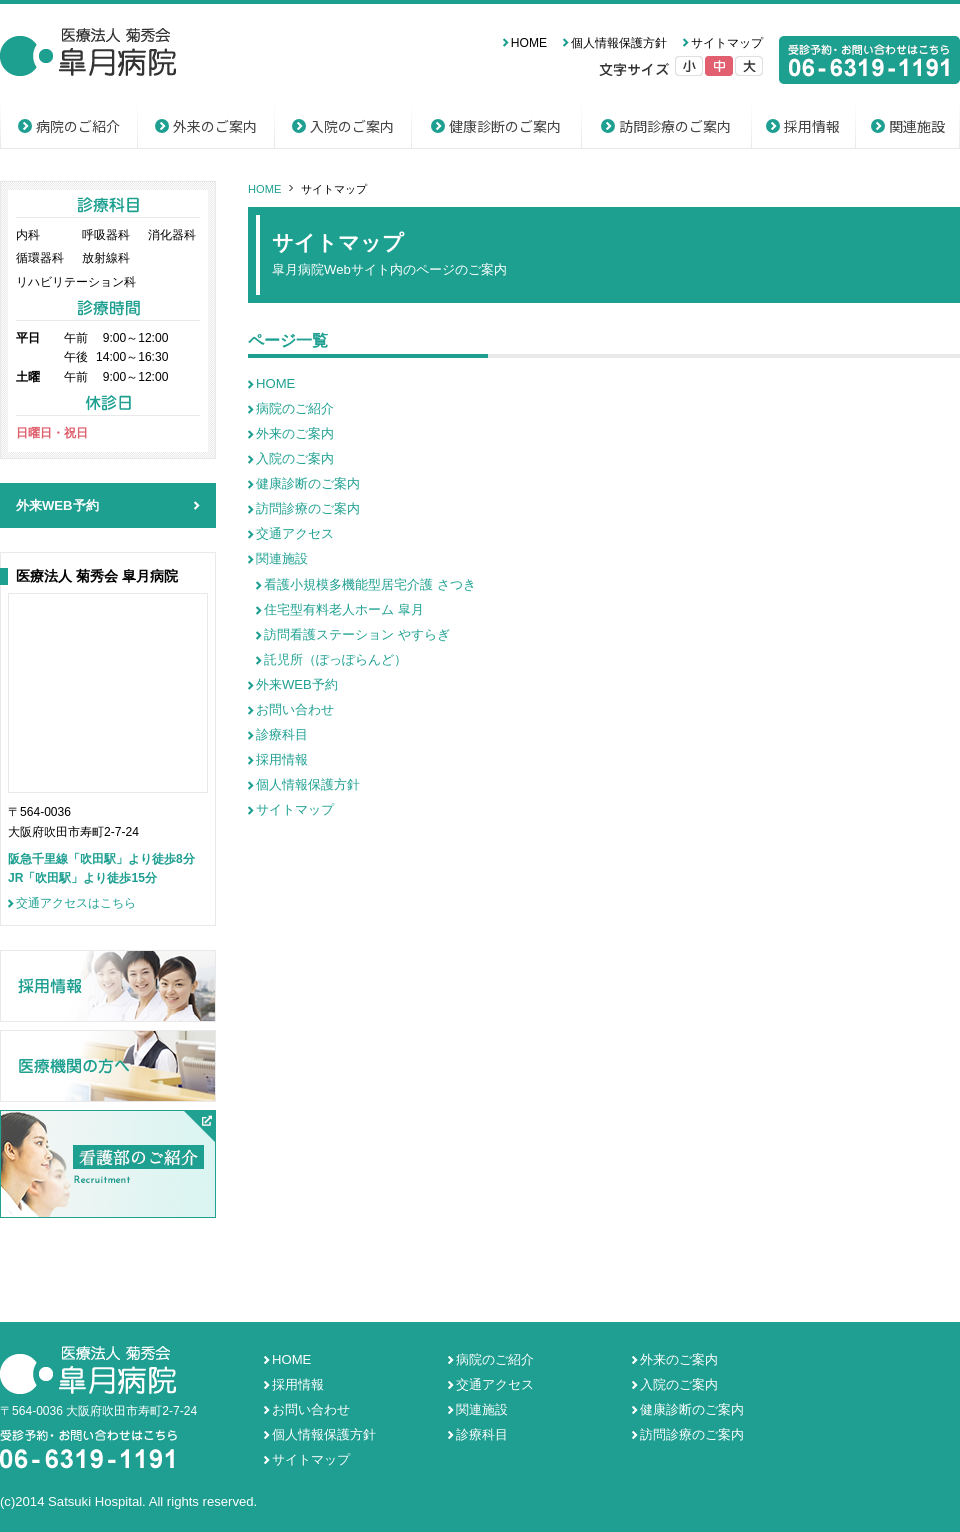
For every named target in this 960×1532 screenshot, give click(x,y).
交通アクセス (295, 533)
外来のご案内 (215, 126)
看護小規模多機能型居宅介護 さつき (370, 584)
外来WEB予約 (297, 684)
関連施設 (917, 126)
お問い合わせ (295, 709)
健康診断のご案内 (505, 126)
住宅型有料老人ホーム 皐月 (344, 609)
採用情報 (812, 126)
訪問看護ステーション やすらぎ (357, 634)
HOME (529, 43)
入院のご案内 (352, 126)
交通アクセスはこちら (76, 903)
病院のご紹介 (78, 126)
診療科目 (282, 734)
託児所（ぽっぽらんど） (335, 659)
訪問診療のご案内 (675, 126)
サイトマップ (727, 43)
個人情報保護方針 (619, 43)
